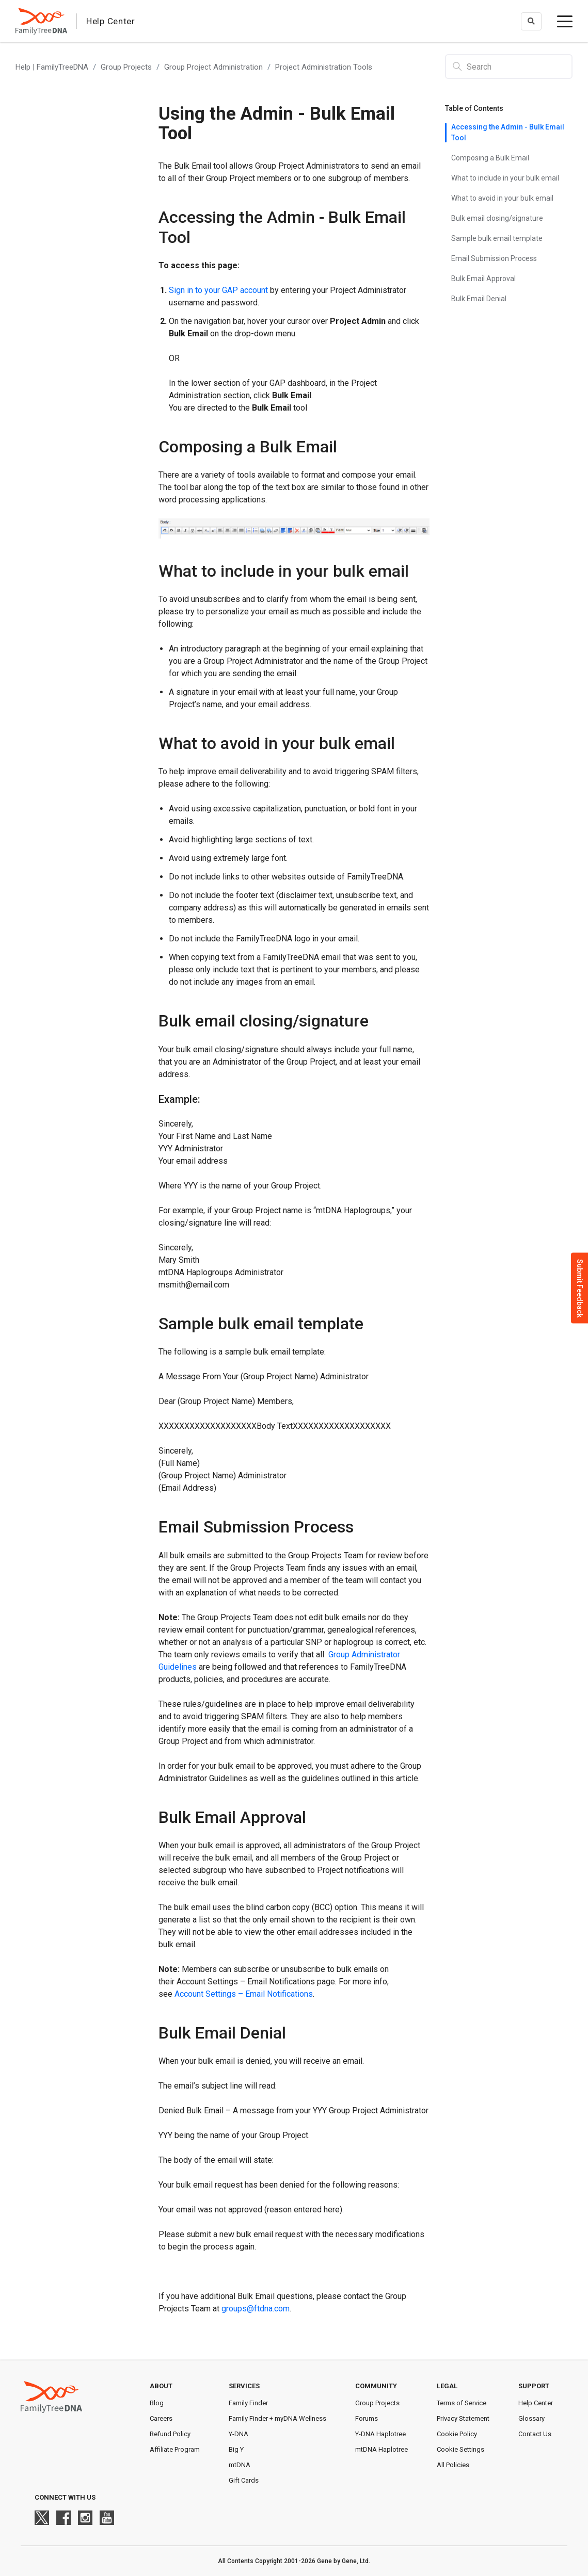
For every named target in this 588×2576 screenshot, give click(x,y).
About (161, 2386)
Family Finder (248, 2403)
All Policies (453, 2465)
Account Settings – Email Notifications (243, 1994)
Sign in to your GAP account (218, 290)
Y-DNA (238, 2434)
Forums (366, 2418)
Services (244, 2386)
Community (376, 2386)
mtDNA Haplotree (381, 2449)
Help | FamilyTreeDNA (51, 67)
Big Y (236, 2449)
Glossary (531, 2418)
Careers (161, 2418)
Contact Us (534, 2434)
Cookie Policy (457, 2434)
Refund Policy (170, 2434)
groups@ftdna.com (255, 2308)
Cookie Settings (460, 2449)
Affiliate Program (175, 2449)
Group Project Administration (213, 67)
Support (533, 2386)
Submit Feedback (580, 1288)
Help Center (535, 2403)
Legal (447, 2386)
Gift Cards (244, 2480)
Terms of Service (461, 2403)
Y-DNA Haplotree (380, 2434)
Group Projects (126, 67)
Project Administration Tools (323, 67)
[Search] (509, 66)
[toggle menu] (565, 21)
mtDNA (239, 2465)
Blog (157, 2403)
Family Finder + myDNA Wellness (277, 2418)
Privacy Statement (463, 2418)
